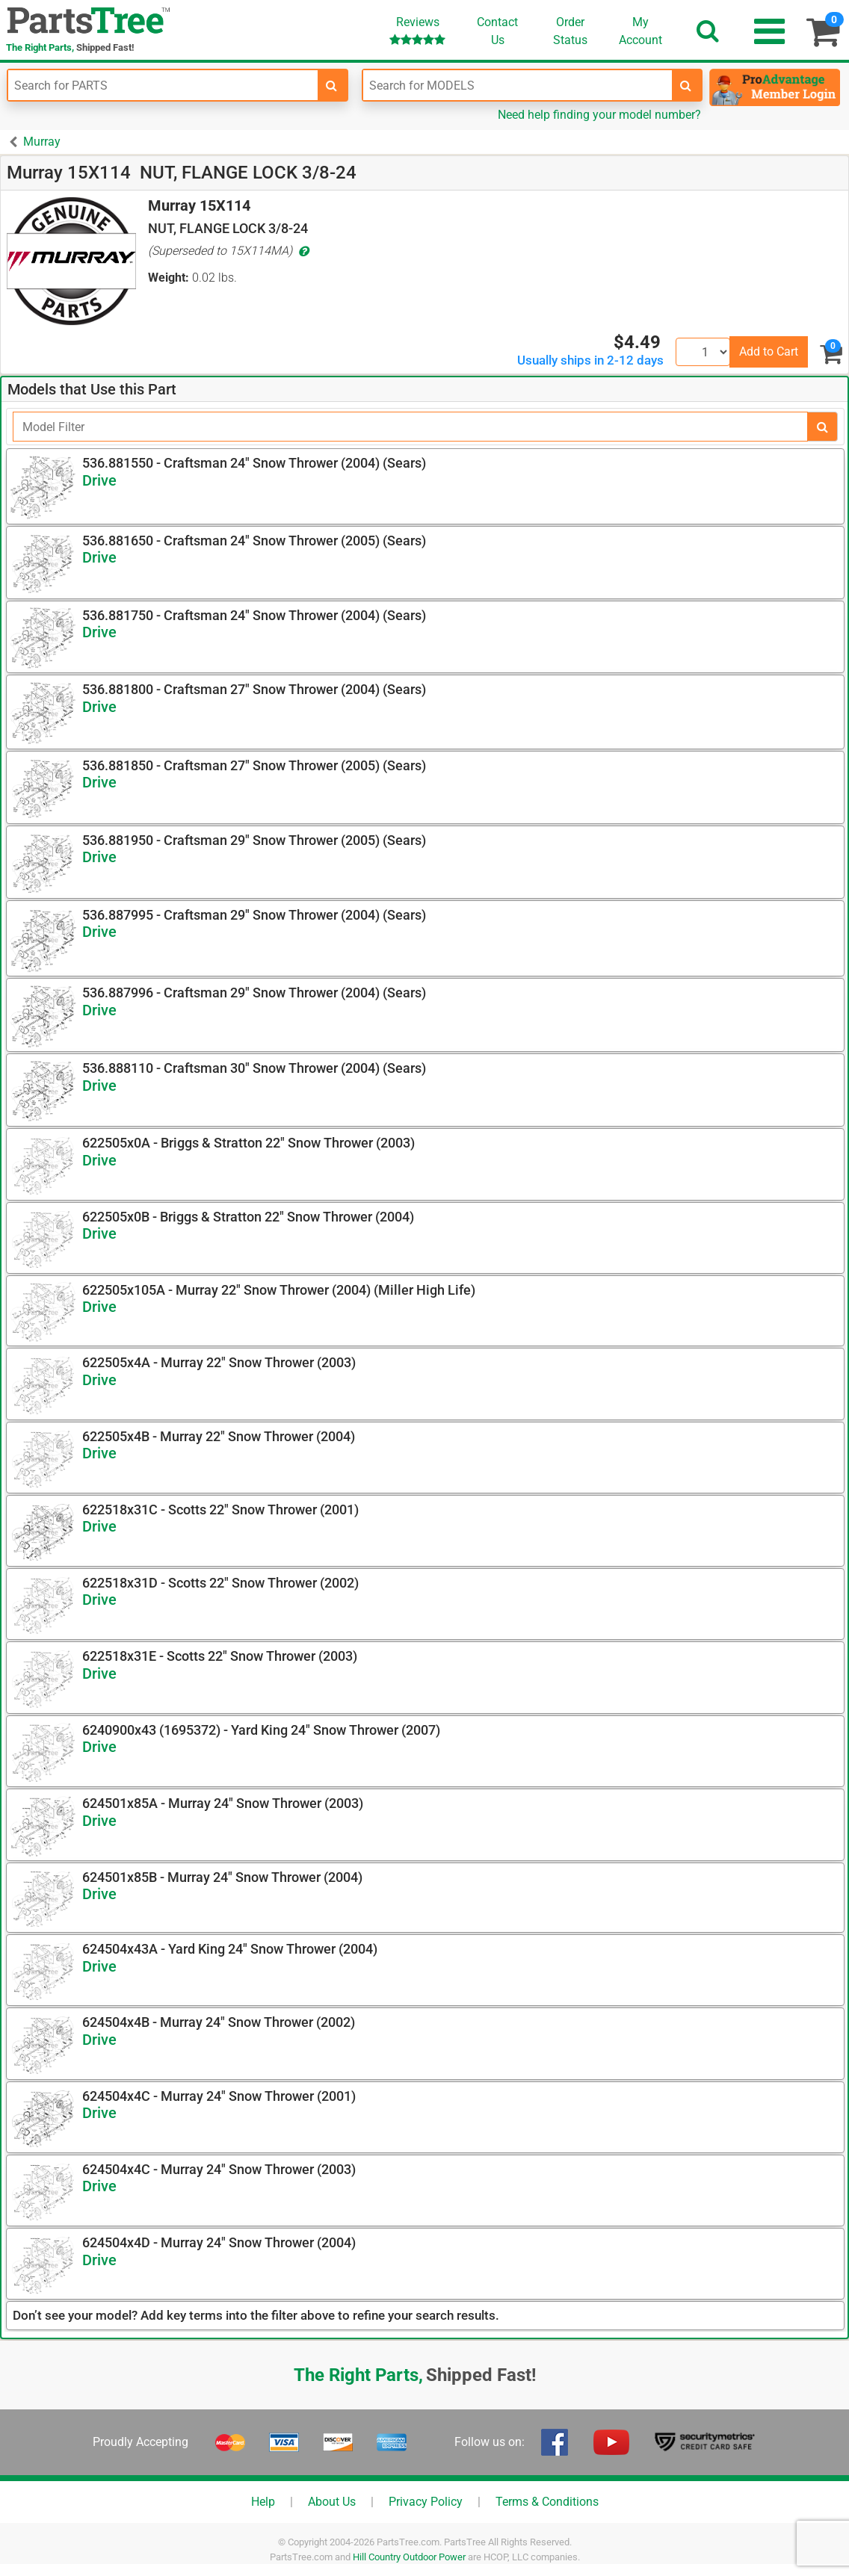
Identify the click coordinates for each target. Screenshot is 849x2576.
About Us (332, 2502)
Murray (42, 141)
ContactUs (497, 31)
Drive (99, 480)
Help (263, 2502)
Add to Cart (768, 351)
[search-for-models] (686, 85)
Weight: (168, 277)
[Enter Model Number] (518, 85)
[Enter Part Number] (163, 85)
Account (640, 30)
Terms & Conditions (547, 2502)
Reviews (417, 30)
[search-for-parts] (332, 85)
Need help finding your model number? (599, 115)
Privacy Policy (426, 2502)
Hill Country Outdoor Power (409, 2557)
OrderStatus (570, 31)
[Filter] (410, 427)
